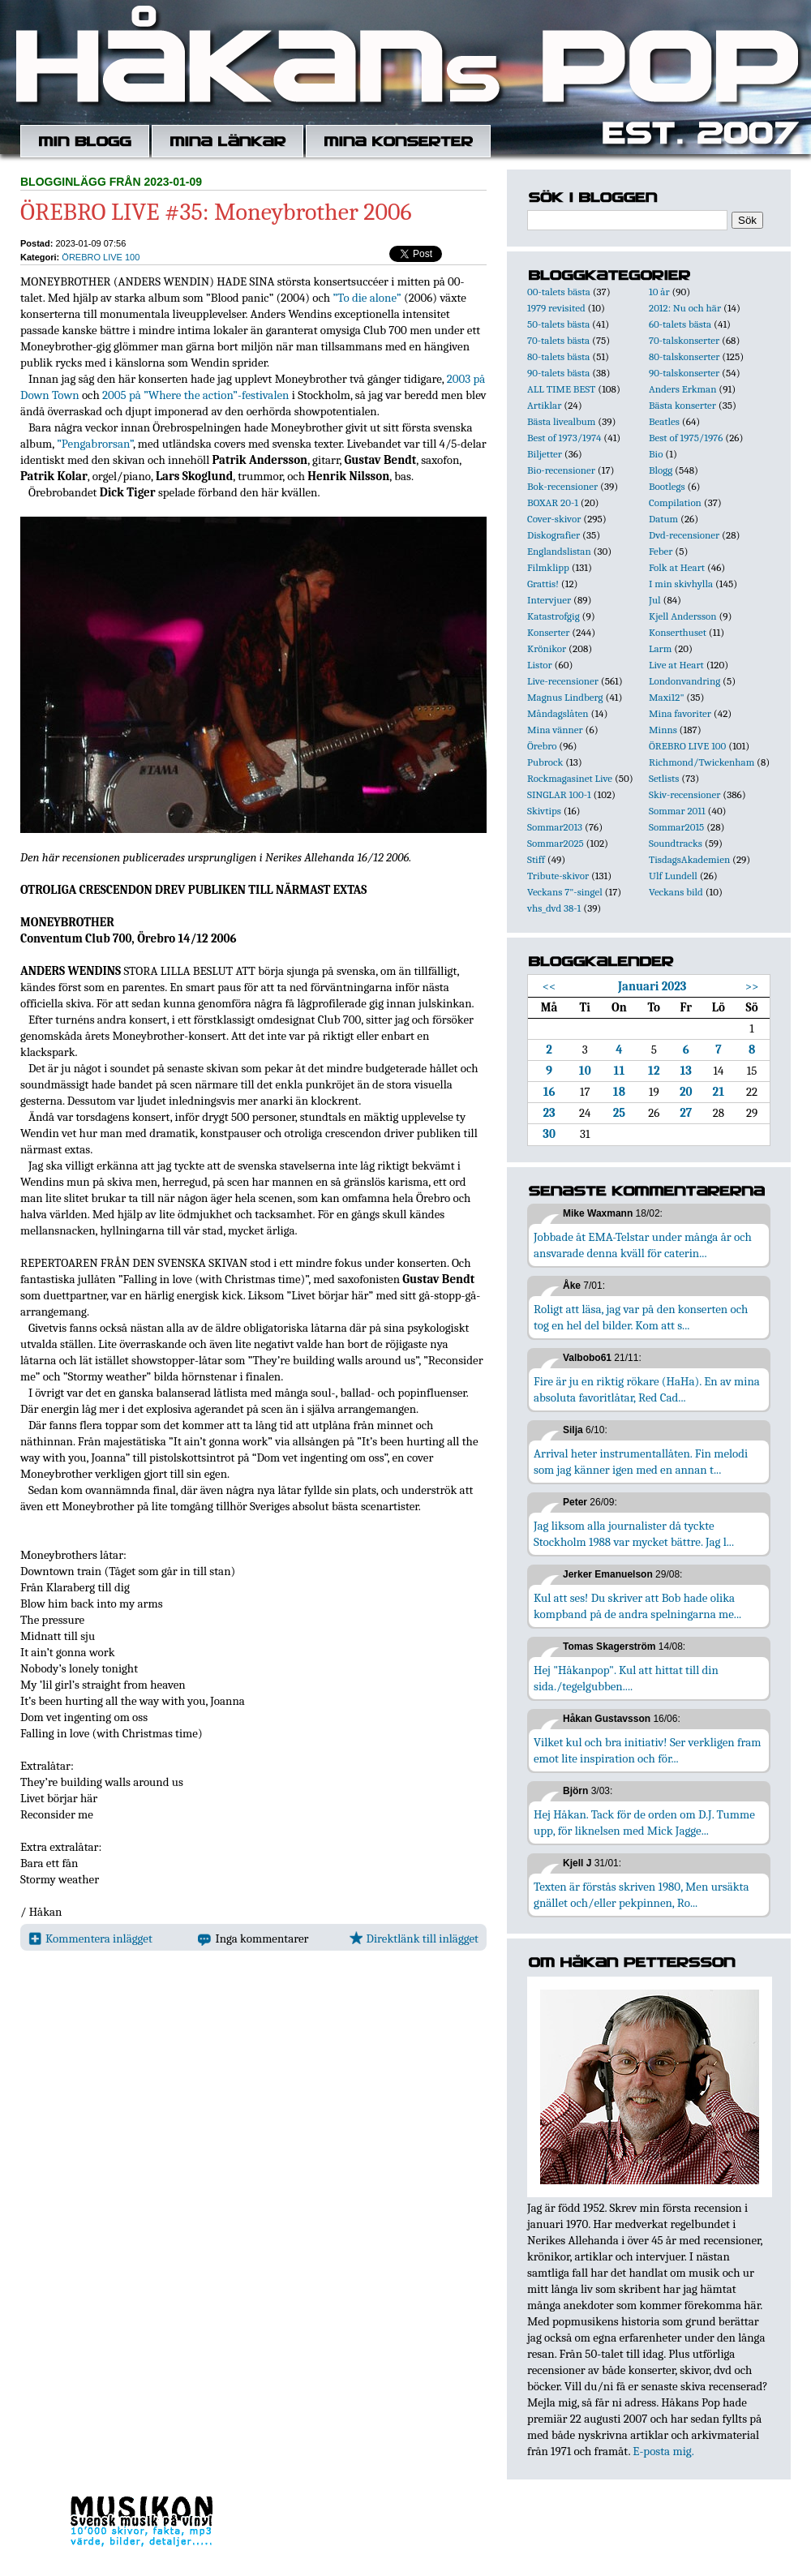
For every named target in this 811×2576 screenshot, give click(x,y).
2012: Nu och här (685, 308)
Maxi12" (666, 697)
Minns (663, 729)
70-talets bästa (558, 340)
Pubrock (545, 762)
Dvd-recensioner (684, 535)
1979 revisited (556, 308)
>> (752, 986)
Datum (663, 519)
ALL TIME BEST (561, 389)
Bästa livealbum (561, 421)
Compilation (675, 502)
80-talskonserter (684, 356)
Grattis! (543, 583)
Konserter (548, 632)
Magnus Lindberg (565, 697)
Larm (660, 648)
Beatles (664, 421)
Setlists (664, 778)
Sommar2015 (676, 827)
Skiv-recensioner (684, 794)
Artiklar (544, 405)
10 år (659, 292)
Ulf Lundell (673, 875)
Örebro (541, 746)
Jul (655, 600)
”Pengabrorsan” (95, 443)
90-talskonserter (684, 373)
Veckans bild (676, 892)
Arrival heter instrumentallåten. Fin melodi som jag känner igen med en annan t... (641, 1461)
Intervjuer (549, 600)
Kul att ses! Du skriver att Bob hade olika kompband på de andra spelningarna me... (637, 1606)
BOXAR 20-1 (552, 502)
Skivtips (544, 811)
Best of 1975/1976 (686, 437)
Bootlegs (667, 486)
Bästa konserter (682, 405)
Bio (656, 454)
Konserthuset (677, 632)
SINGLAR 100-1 (559, 794)
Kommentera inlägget (90, 1938)
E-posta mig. (663, 2451)
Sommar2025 (555, 843)
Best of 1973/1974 (564, 437)
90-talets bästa (558, 373)
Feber (660, 551)
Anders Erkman (682, 389)
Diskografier (553, 535)
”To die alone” (367, 297)
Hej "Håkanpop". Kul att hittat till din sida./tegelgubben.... (626, 1678)
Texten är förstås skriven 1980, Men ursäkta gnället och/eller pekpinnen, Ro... (641, 1894)
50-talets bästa (558, 324)
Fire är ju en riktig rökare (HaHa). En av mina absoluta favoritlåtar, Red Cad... (647, 1389)
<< (549, 986)
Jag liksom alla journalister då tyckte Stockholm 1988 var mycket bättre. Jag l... (634, 1533)
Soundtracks (675, 843)
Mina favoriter (680, 713)
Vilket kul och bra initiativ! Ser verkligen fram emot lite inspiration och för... (648, 1750)
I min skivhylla (681, 583)
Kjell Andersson (683, 616)
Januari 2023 (652, 986)
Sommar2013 (554, 827)
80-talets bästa (558, 356)
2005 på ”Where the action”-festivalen (195, 395)
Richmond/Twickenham (701, 762)
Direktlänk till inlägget (414, 1938)
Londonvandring (684, 681)
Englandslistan (559, 551)
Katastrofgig (553, 616)
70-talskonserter (684, 340)
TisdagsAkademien (689, 859)
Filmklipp (548, 567)
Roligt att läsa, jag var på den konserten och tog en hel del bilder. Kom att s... (641, 1317)
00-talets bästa (558, 292)
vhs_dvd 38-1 (554, 908)
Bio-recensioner (561, 470)
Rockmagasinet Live (569, 778)
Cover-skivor (554, 519)
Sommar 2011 (677, 811)
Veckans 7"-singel (565, 892)
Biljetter (544, 454)
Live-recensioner (563, 681)
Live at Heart (676, 665)
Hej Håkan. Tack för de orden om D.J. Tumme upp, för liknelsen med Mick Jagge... (644, 1822)
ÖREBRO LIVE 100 (100, 257)
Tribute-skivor (558, 875)
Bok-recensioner (562, 486)
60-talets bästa (680, 324)
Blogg (660, 470)
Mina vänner (555, 729)
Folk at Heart (677, 567)
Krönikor (546, 648)
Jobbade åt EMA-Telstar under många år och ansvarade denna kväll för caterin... (643, 1245)
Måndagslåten (558, 713)
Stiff (536, 859)
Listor (539, 665)
